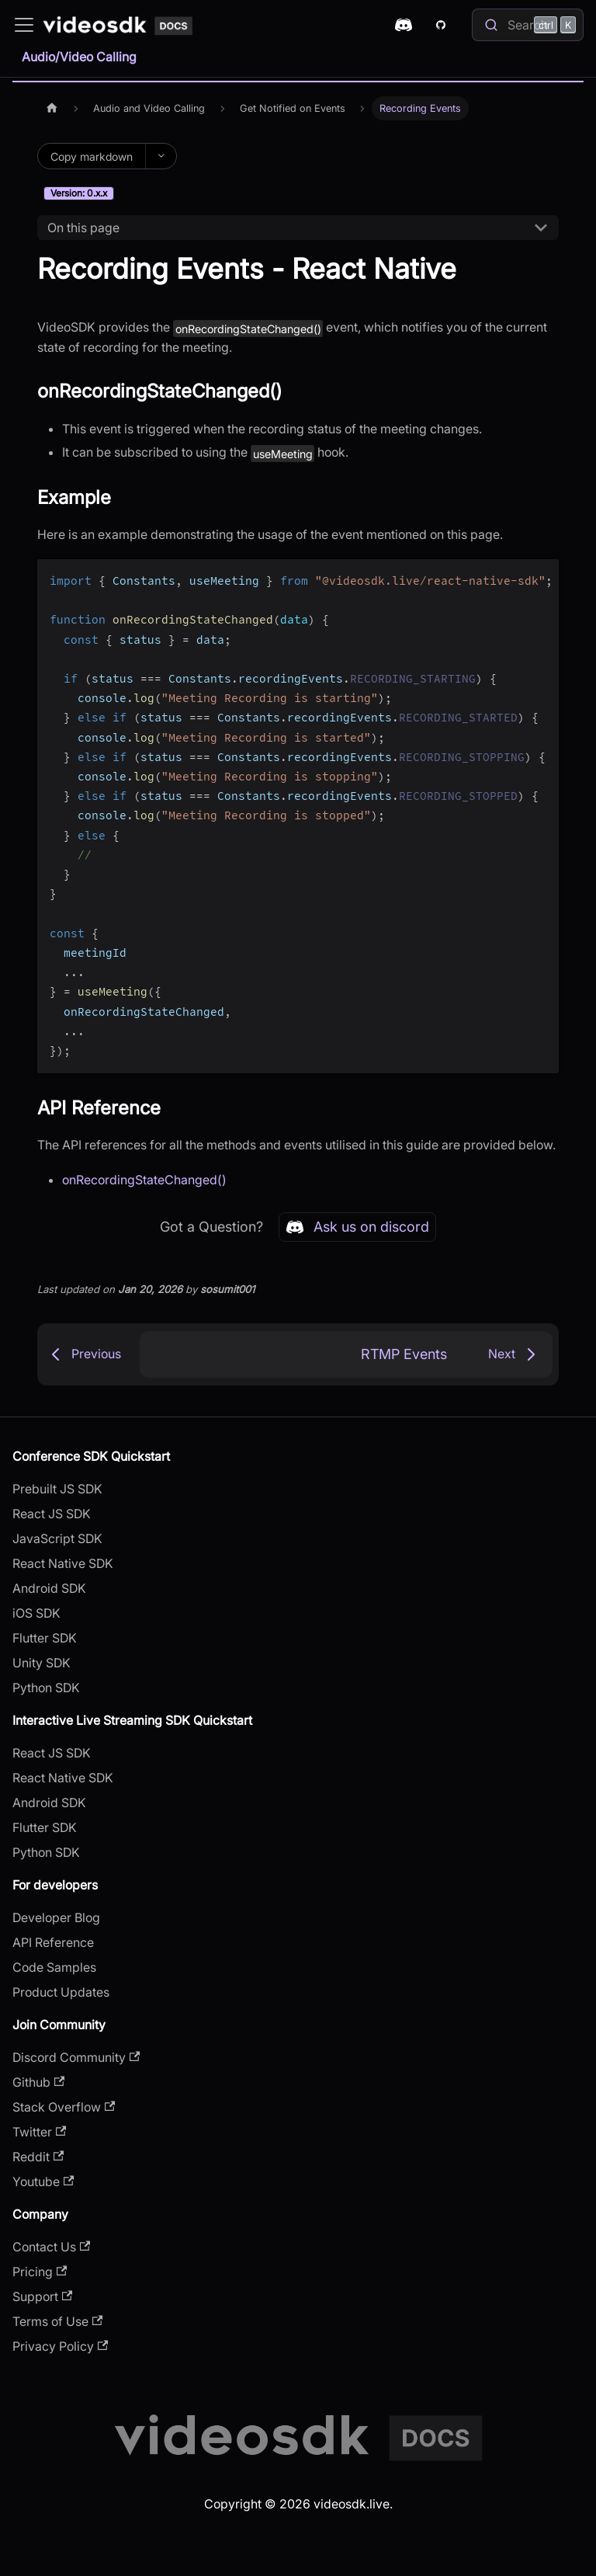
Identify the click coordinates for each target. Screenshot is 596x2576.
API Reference (53, 1942)
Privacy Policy (60, 2346)
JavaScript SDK (57, 1538)
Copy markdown (91, 156)
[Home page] (52, 108)
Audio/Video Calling (79, 56)
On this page (83, 227)
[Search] (528, 25)
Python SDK (46, 1687)
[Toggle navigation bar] (24, 25)
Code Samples (54, 1967)
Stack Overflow (63, 2107)
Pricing (39, 2271)
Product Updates (60, 1992)
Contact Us (51, 2246)
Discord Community (76, 2057)
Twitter (39, 2132)
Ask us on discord (357, 1227)
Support (42, 2296)
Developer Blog (56, 1917)
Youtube (43, 2181)
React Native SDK (62, 1563)
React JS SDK (51, 1513)
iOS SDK (36, 1613)
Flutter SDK (44, 1638)
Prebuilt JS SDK (57, 1489)
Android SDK (49, 1588)
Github (38, 2082)
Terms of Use (57, 2321)
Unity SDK (41, 1662)
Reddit (38, 2156)
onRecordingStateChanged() (144, 1179)
